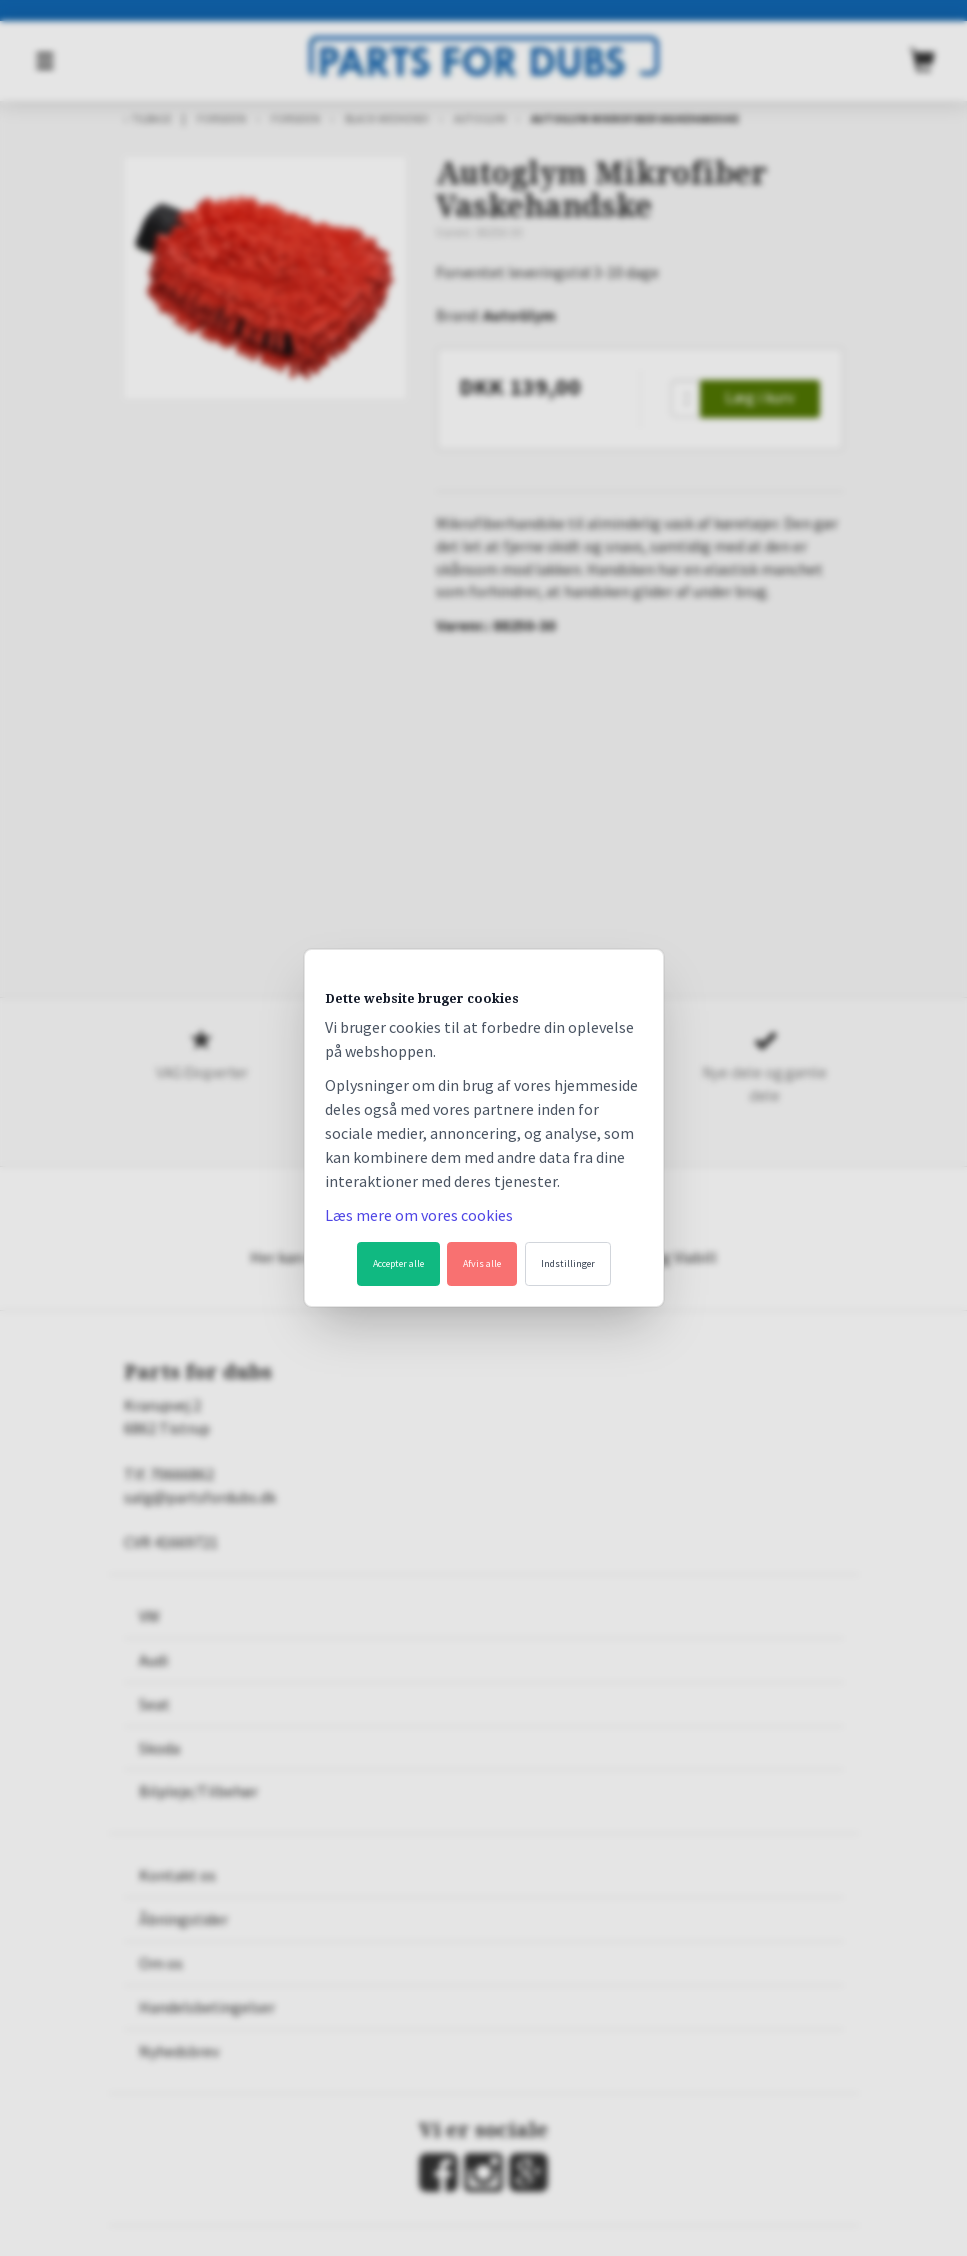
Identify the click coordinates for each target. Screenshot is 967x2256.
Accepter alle (398, 1263)
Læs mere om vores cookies (419, 1215)
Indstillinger (568, 1263)
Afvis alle (482, 1263)
